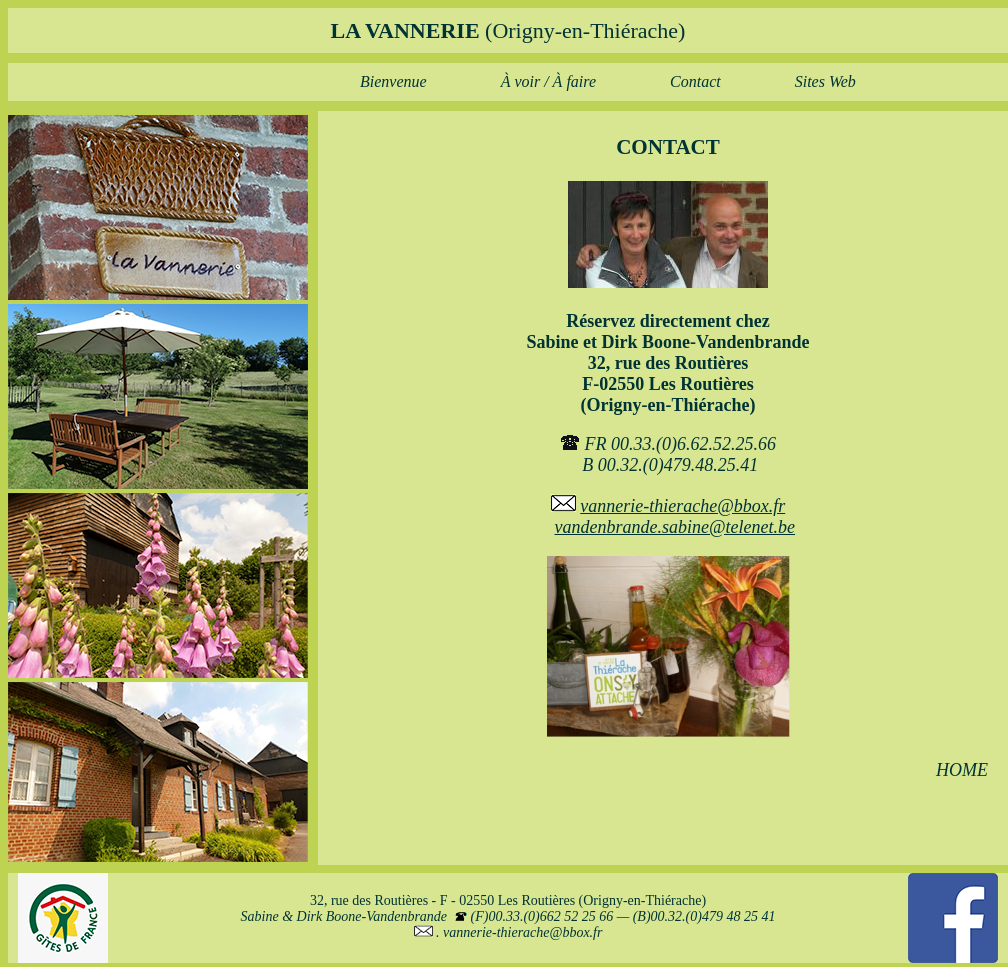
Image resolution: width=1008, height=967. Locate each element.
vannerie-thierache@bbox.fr (682, 506)
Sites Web (825, 81)
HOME (962, 770)
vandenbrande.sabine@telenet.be (675, 527)
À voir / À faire (548, 81)
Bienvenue (393, 81)
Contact (695, 81)
